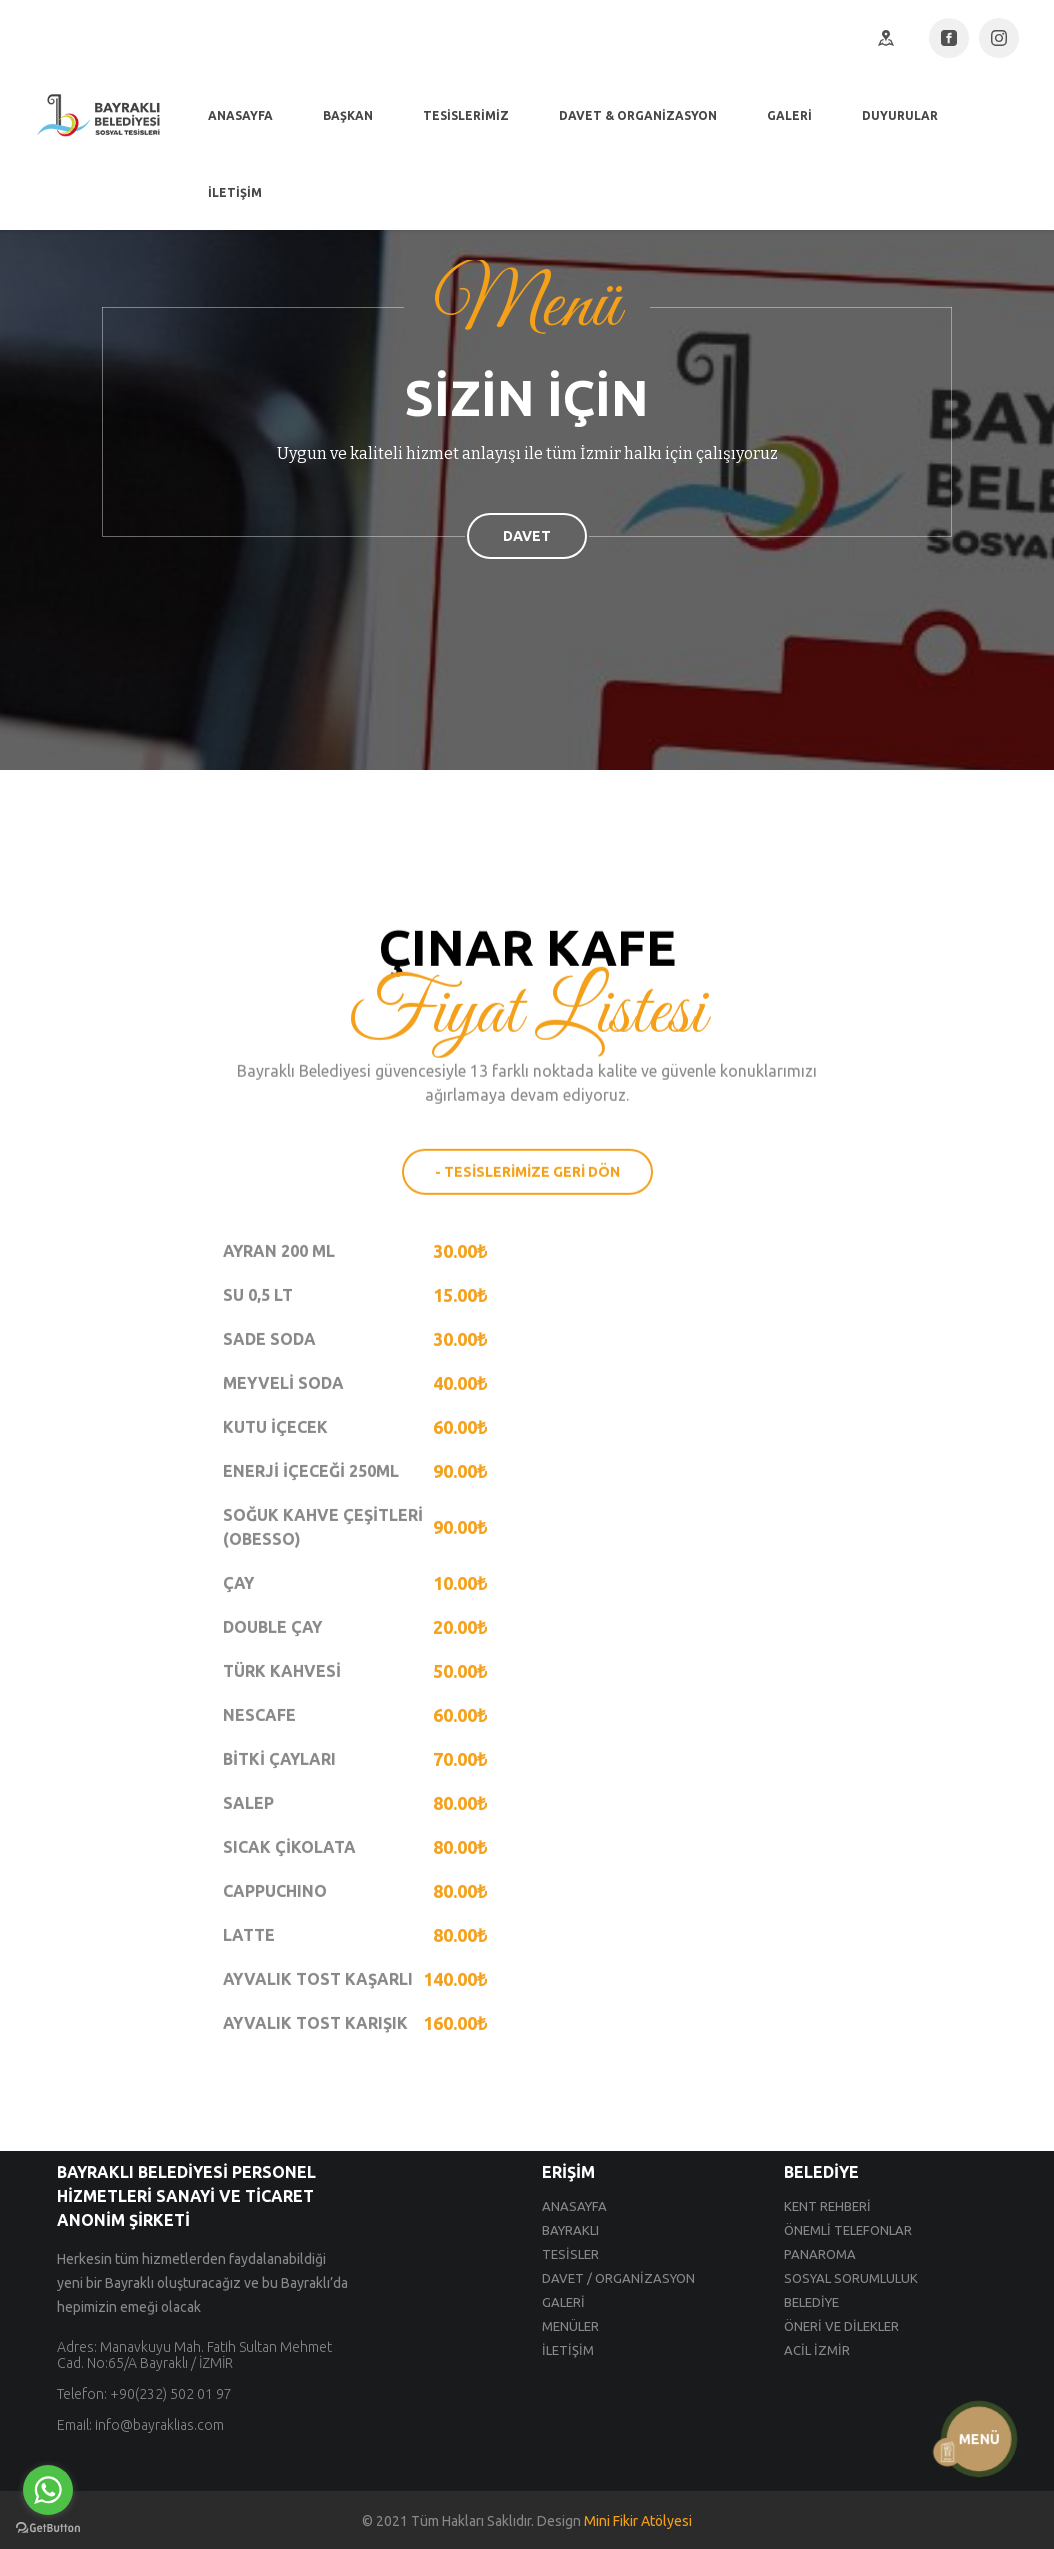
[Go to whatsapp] (48, 2490)
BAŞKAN (348, 115)
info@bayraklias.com (159, 2425)
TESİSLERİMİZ (466, 115)
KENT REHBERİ (827, 2206)
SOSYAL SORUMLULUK (851, 2278)
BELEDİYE (811, 2302)
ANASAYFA (240, 115)
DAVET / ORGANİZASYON (618, 2278)
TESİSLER (570, 2254)
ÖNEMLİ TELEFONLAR (848, 2230)
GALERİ (789, 115)
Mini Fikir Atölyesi (638, 2521)
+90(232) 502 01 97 (171, 2394)
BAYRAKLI (570, 2230)
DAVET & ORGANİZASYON (638, 115)
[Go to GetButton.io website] (48, 2528)
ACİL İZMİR (817, 2350)
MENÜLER (570, 2326)
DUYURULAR (900, 115)
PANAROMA (820, 2254)
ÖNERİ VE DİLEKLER (841, 2326)
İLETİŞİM (235, 192)
